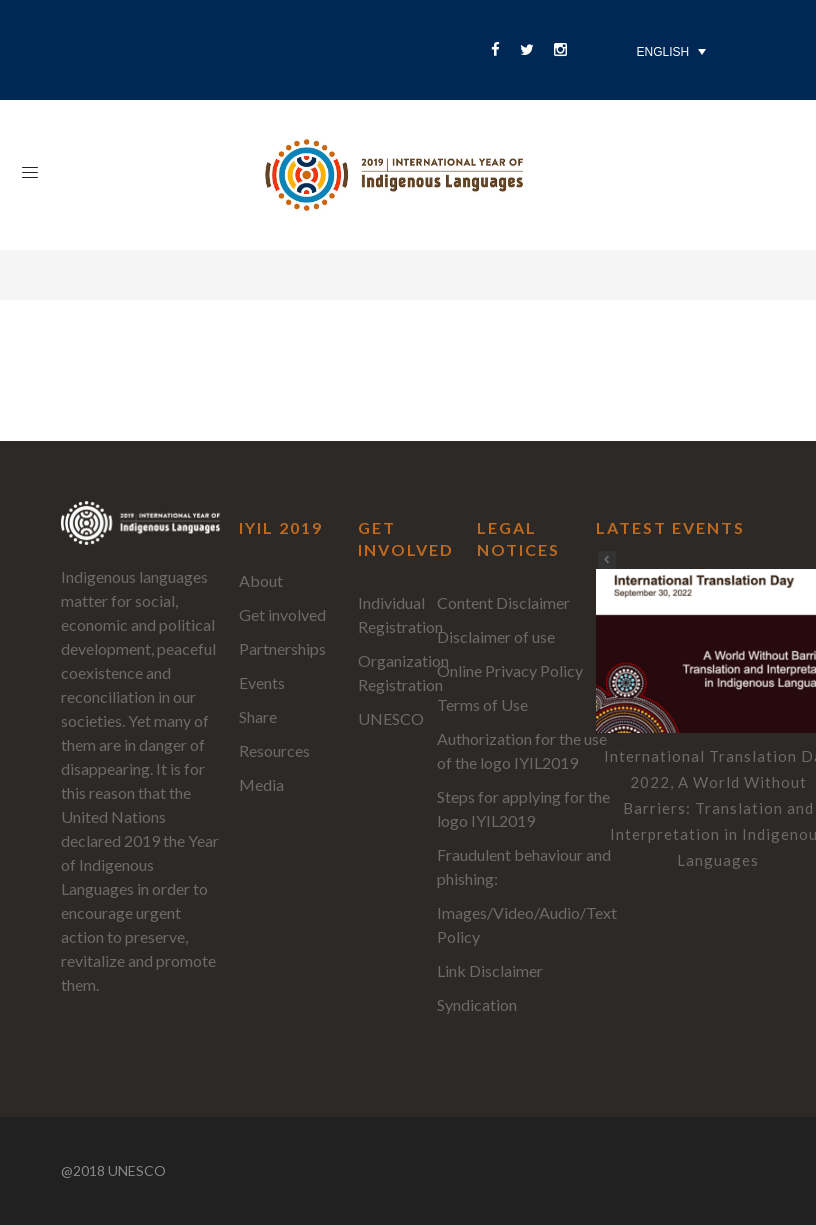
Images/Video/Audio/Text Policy (527, 924)
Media (261, 784)
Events (262, 682)
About (261, 580)
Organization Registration (403, 672)
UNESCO (391, 718)
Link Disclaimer (490, 970)
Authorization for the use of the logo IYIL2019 (522, 750)
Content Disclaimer (503, 602)
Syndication (477, 1004)
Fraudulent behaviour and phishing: (524, 866)
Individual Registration (400, 614)
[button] (607, 560)
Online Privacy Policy (510, 670)
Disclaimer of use (496, 636)
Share (258, 716)
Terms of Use (482, 704)
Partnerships (282, 648)
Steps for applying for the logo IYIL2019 (523, 808)
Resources (274, 750)
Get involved (282, 614)
